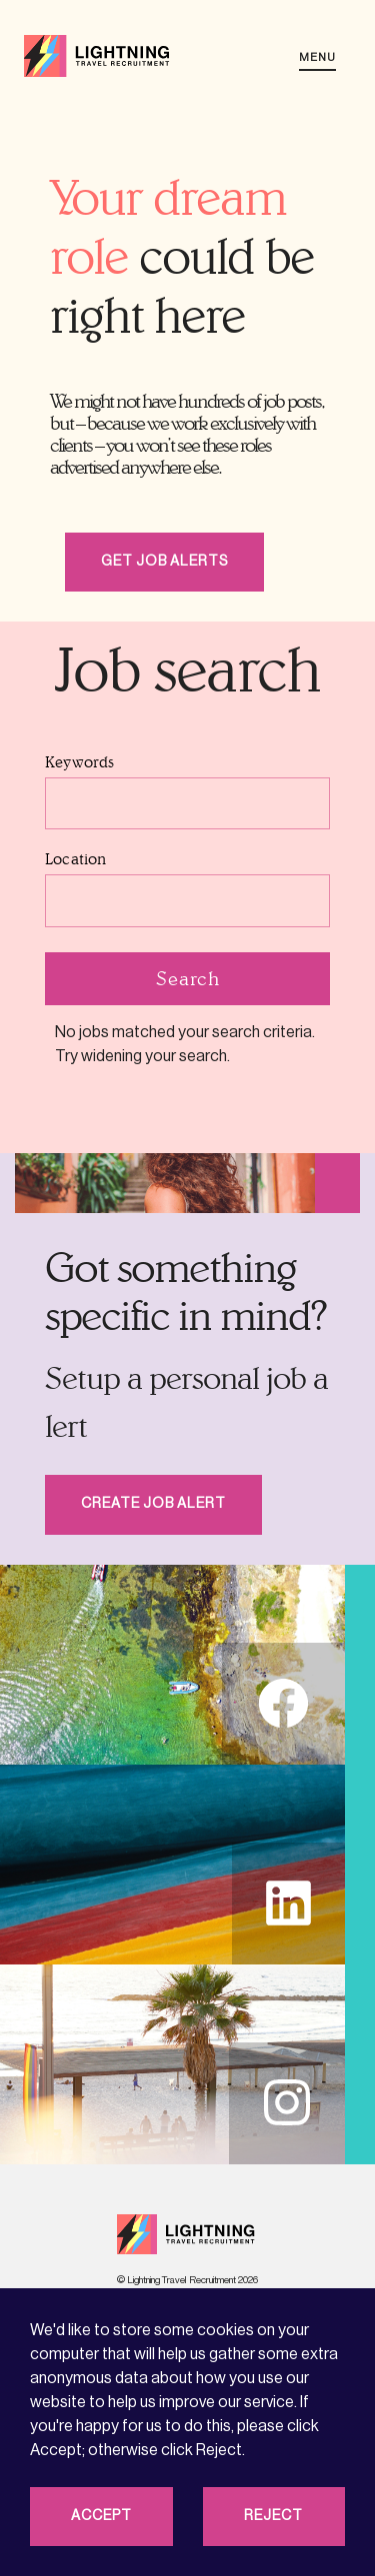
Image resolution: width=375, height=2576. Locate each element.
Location (76, 858)
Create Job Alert (153, 1504)
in (287, 2102)
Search (188, 978)
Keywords (80, 761)
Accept (101, 2516)
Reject (273, 2516)
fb (283, 1703)
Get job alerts (164, 562)
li (288, 1903)
